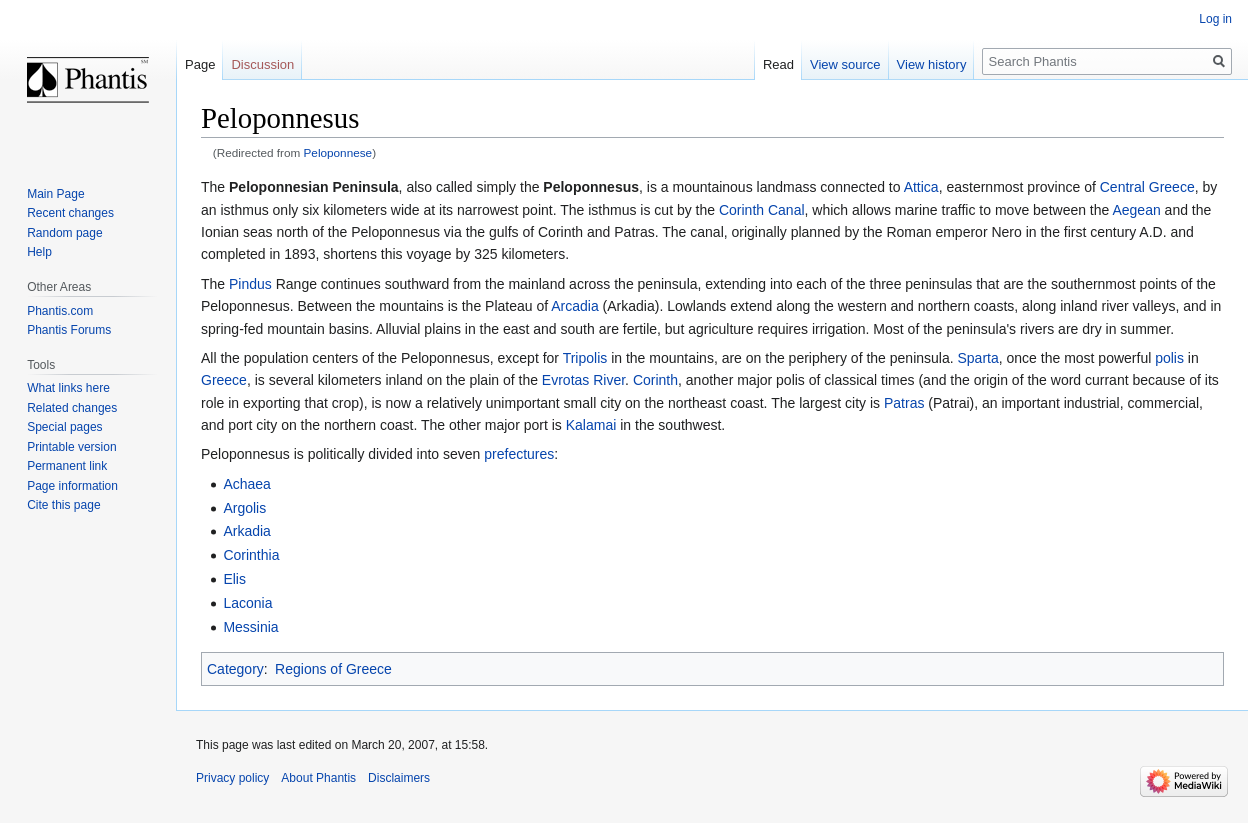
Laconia (247, 603)
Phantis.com (60, 311)
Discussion (262, 64)
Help (39, 252)
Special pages (64, 427)
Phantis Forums (69, 330)
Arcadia (574, 306)
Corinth (655, 380)
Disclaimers (399, 778)
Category (235, 669)
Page (200, 64)
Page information (72, 486)
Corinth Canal (762, 210)
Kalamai (591, 425)
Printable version (71, 447)
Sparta (978, 358)
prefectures (519, 454)
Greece (224, 380)
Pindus (250, 284)
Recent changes (70, 213)
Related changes (72, 408)
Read (778, 64)
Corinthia (251, 555)
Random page (64, 233)
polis (1169, 358)
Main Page (55, 194)
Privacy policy (232, 778)
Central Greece (1147, 187)
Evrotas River (583, 380)
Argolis (244, 508)
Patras (904, 403)
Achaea (246, 484)
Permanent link (67, 466)
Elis (234, 579)
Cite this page (63, 505)
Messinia (250, 627)
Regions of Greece (333, 669)
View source (845, 64)
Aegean (1136, 210)
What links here (68, 388)
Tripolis (585, 358)
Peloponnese (338, 152)
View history (932, 64)
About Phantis (318, 778)
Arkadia (246, 531)
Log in (1215, 19)
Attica (921, 187)
